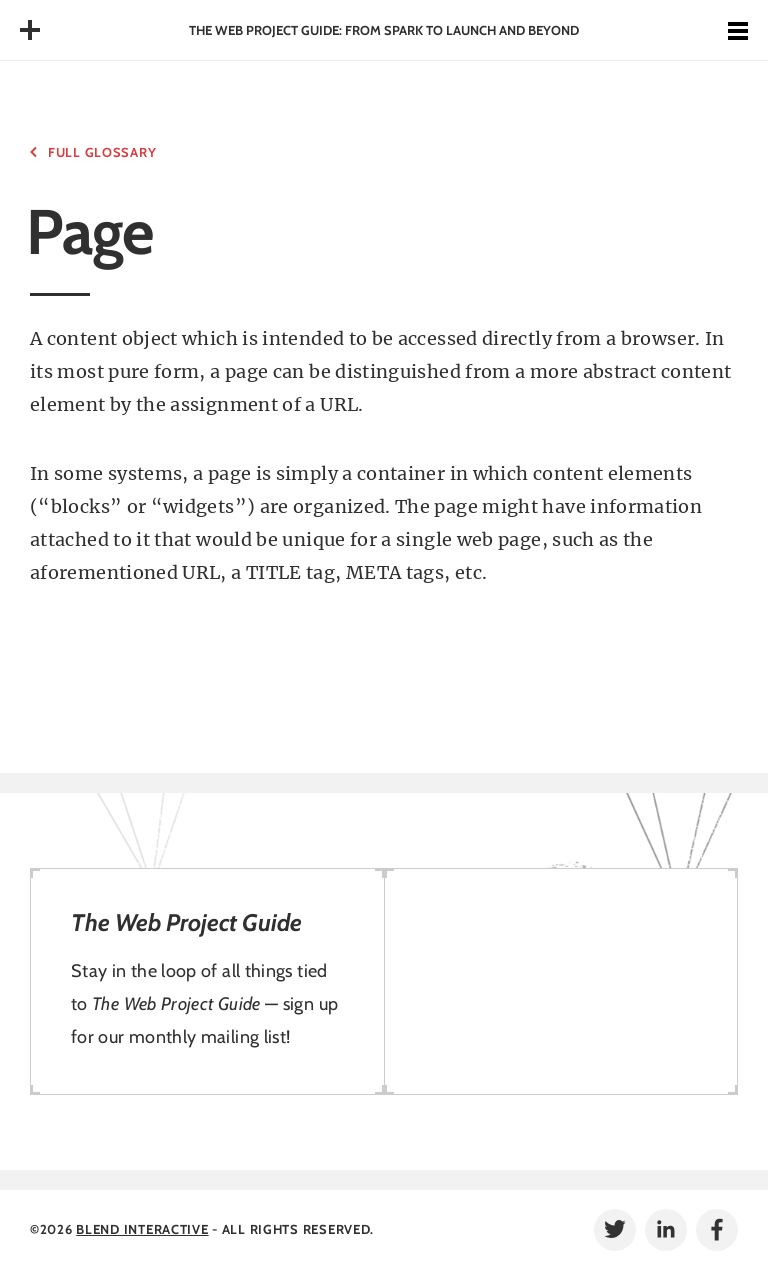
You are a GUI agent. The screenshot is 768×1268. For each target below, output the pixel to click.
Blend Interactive (142, 1229)
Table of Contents (30, 30)
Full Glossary (102, 152)
